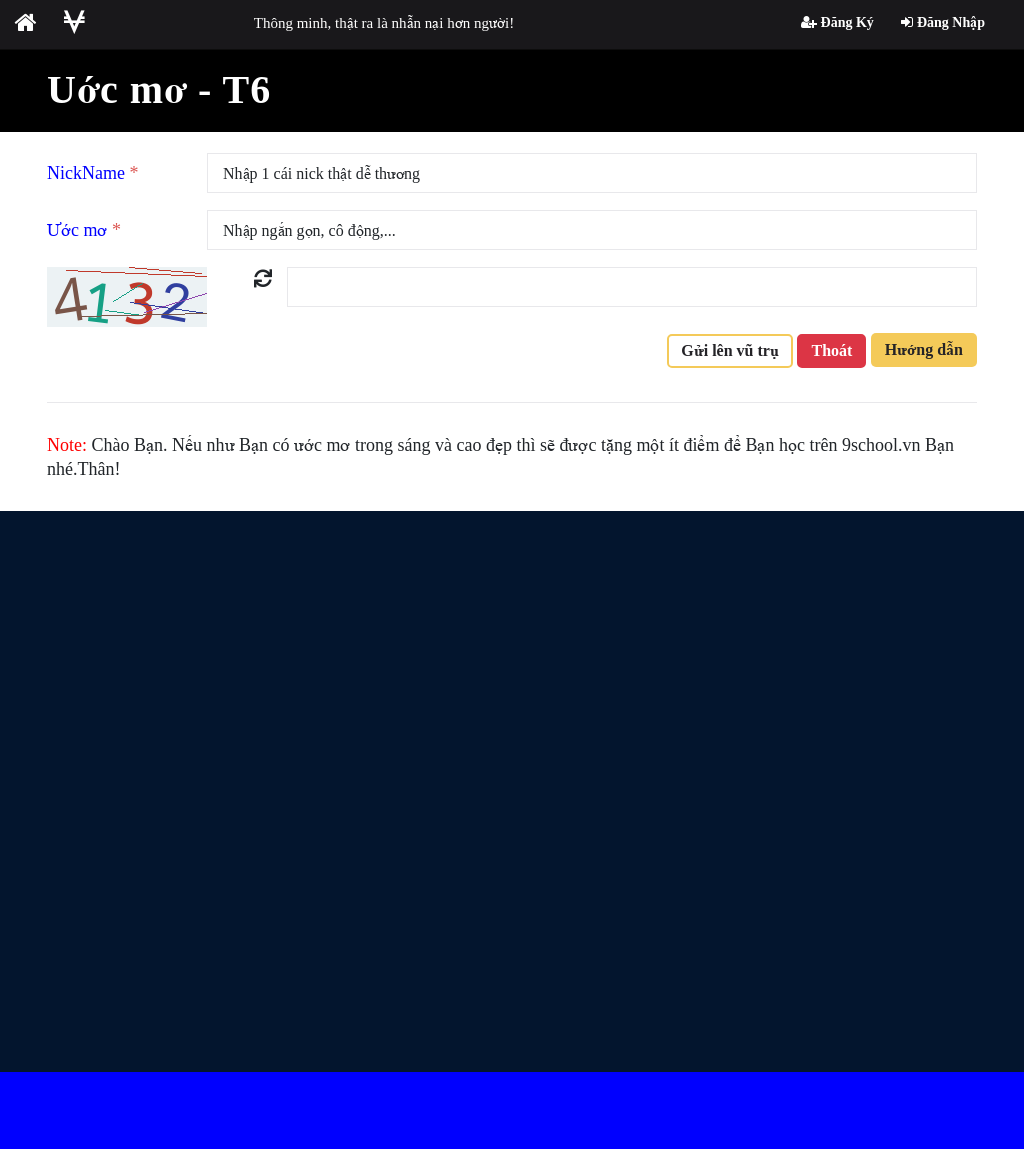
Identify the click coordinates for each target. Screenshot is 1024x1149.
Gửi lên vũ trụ (730, 350)
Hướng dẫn (924, 349)
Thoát (831, 350)
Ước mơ (84, 230)
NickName (92, 173)
